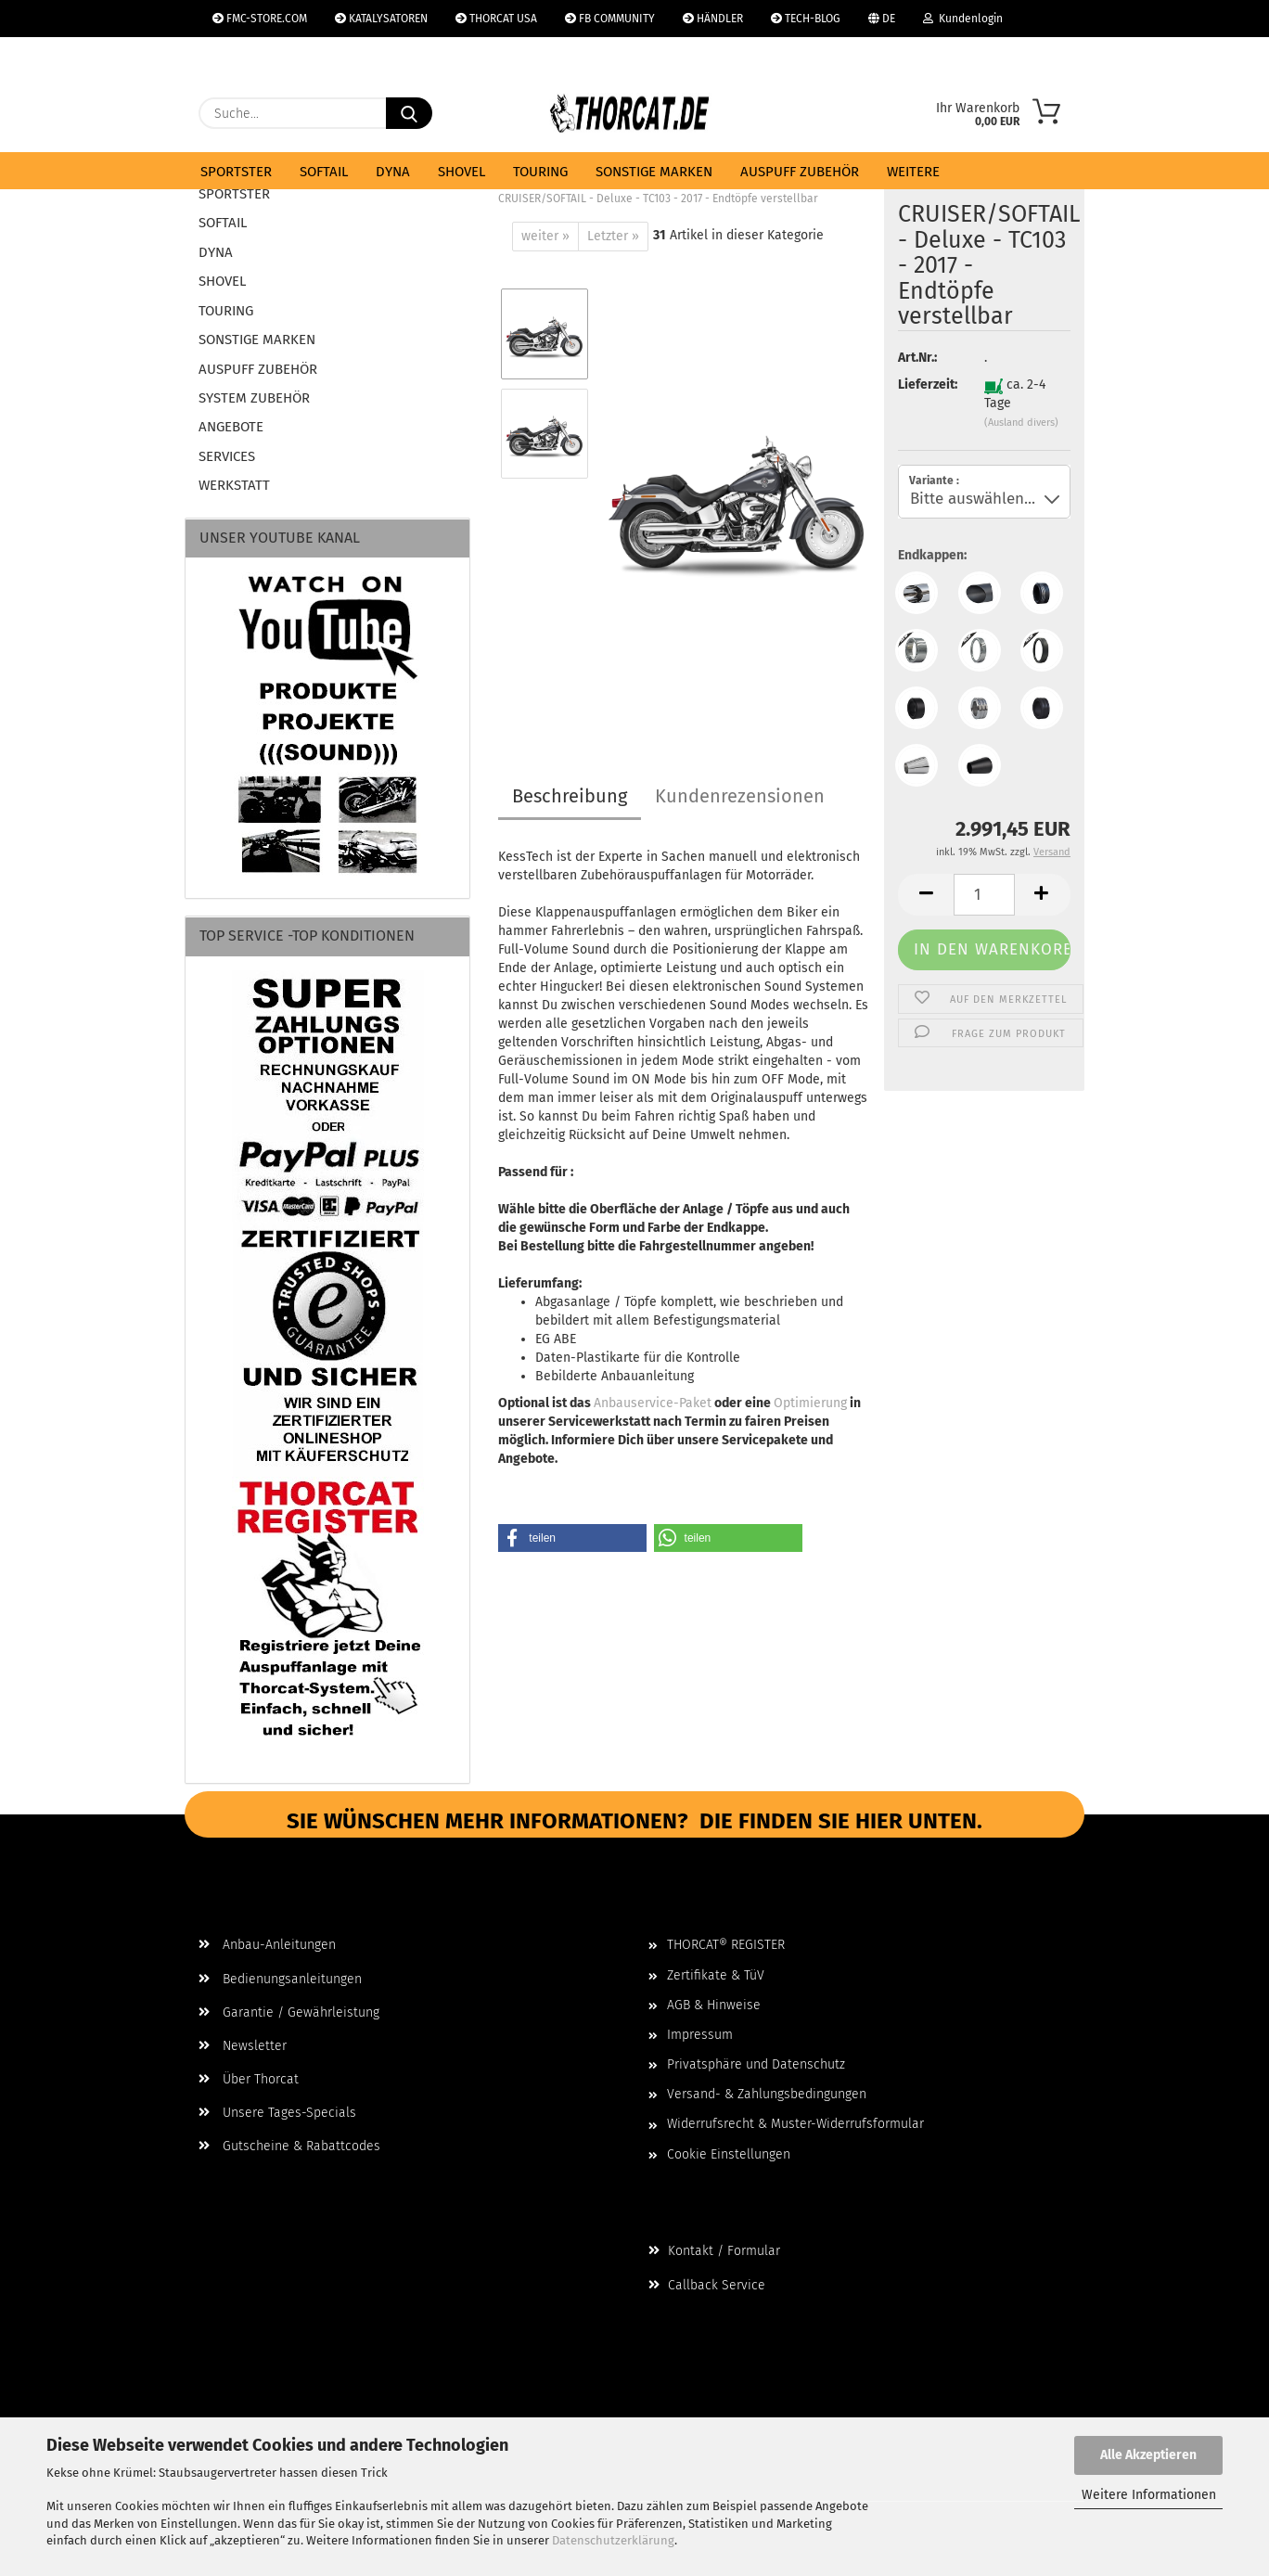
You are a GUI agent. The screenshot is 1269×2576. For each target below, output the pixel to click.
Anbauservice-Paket (652, 1403)
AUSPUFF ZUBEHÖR (799, 171)
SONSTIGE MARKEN (654, 171)
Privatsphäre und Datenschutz (756, 2064)
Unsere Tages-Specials (277, 2113)
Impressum (700, 2035)
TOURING (540, 171)
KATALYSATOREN (381, 18)
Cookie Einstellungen (728, 2154)
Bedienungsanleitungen (280, 1979)
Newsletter (243, 2046)
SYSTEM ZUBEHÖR (254, 398)
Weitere (913, 171)
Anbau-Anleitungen (267, 1945)
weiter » (545, 236)
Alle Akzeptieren (1148, 2455)
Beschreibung (569, 796)
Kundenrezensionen (740, 796)
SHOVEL (461, 171)
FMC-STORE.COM (259, 18)
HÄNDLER (713, 18)
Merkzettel (247, 55)
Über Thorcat (249, 2079)
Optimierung (810, 1403)
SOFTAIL (324, 171)
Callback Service (706, 2285)
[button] (926, 895)
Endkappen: (932, 555)
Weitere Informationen (1149, 2495)
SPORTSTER (236, 171)
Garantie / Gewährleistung (289, 2012)
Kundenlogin (963, 18)
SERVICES (227, 456)
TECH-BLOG (805, 18)
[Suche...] (409, 113)
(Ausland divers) (1021, 423)
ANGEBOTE (231, 426)
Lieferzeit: (926, 384)
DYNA (393, 171)
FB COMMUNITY (610, 18)
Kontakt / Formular (714, 2251)
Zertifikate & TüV (715, 1975)
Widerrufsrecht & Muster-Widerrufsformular (795, 2124)
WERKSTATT (234, 485)
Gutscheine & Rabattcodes (289, 2146)
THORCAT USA (496, 18)
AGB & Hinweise (714, 2005)
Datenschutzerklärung (613, 2540)
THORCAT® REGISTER (726, 1945)
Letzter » (613, 236)
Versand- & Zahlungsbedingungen (766, 2094)
